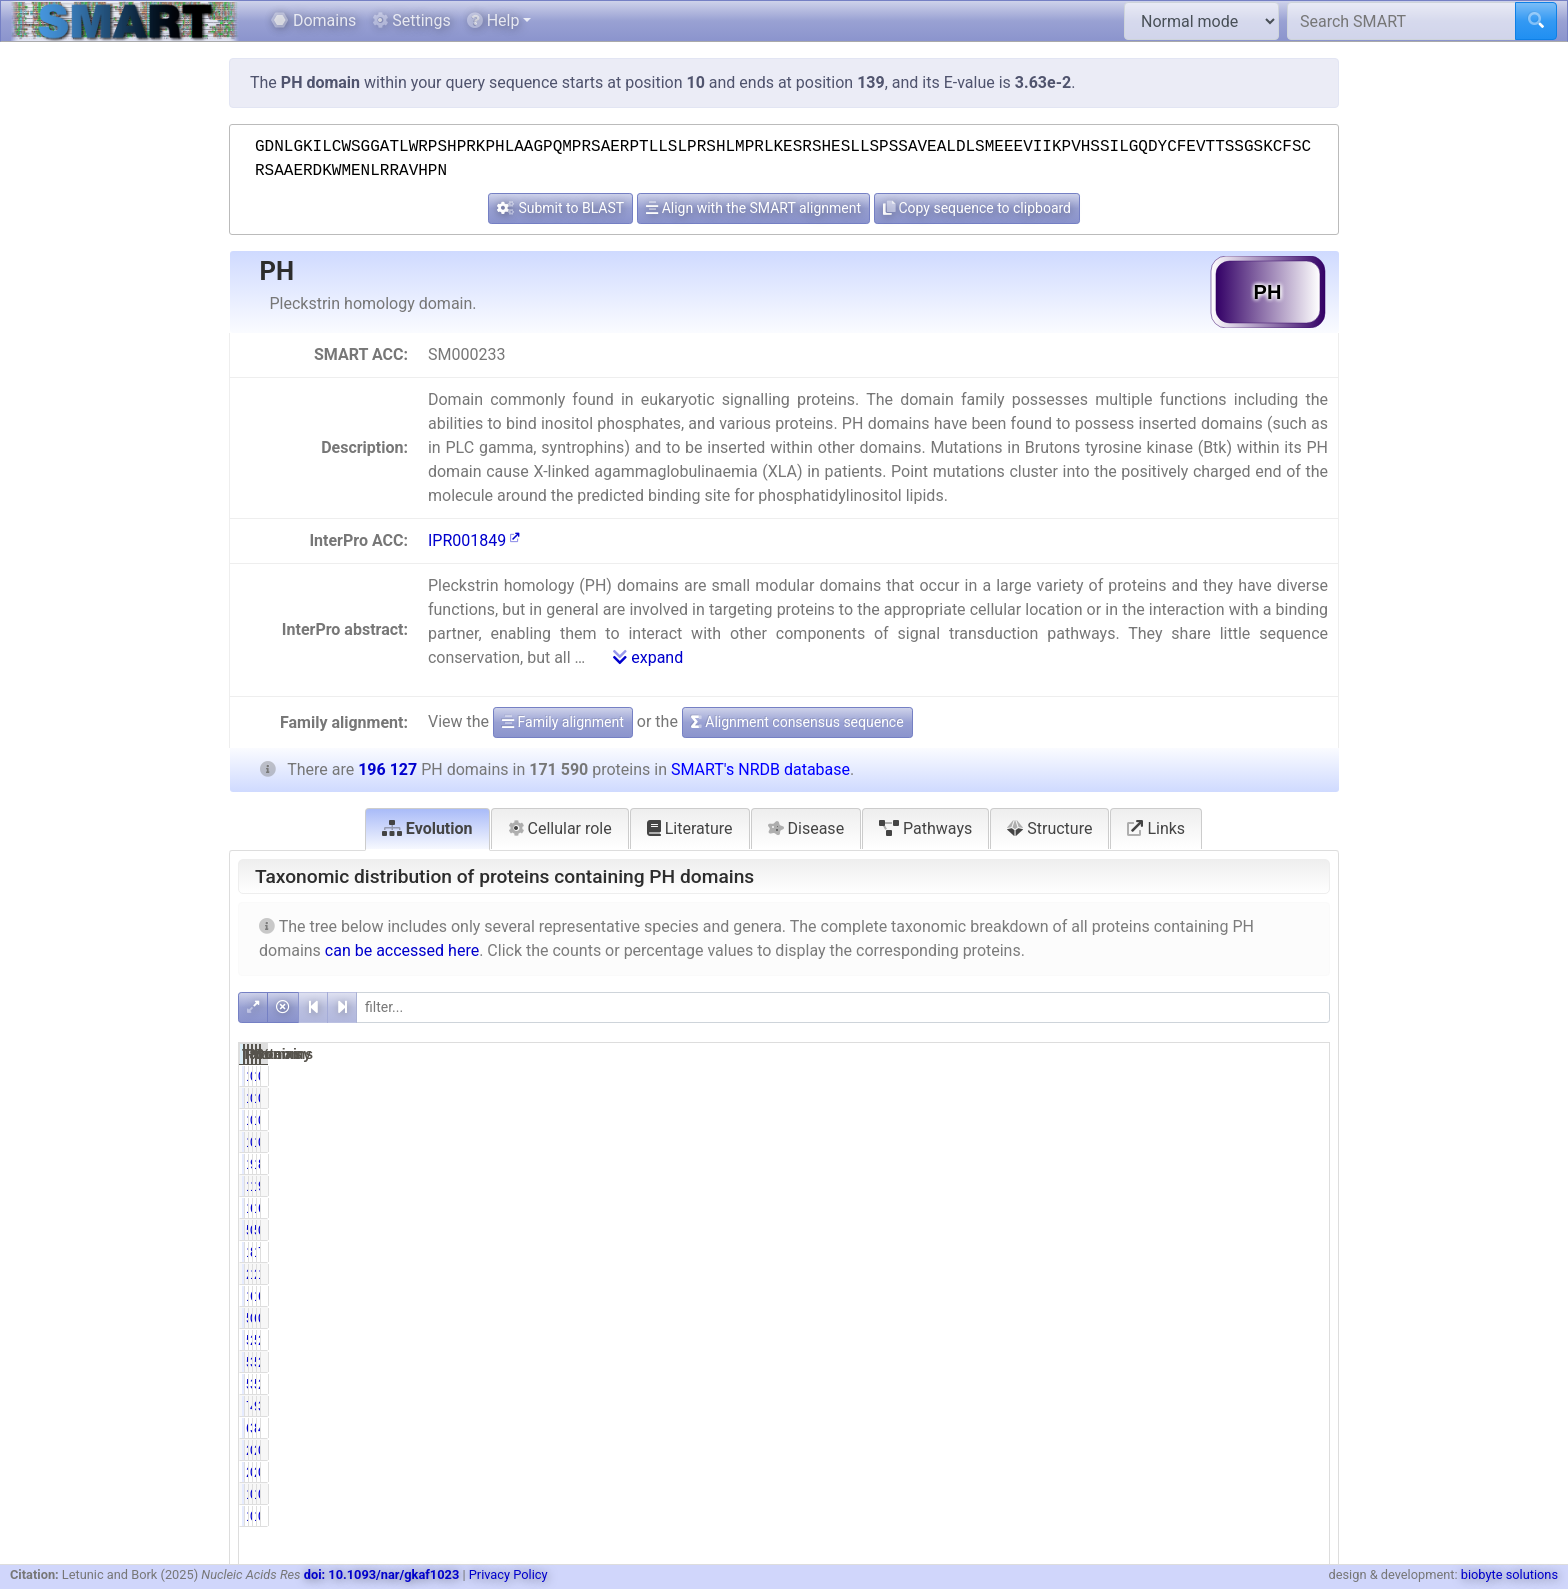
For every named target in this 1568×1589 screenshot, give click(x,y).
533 (1073, 1318)
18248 (1066, 1186)
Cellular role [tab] (560, 828)
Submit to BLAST (560, 208)
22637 (1220, 1274)
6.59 (1148, 1208)
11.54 (1299, 1274)
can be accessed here (402, 950)
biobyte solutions (1509, 1574)
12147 (1220, 1208)
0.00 (1148, 1076)
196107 (1216, 1164)
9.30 (1303, 1186)
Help (493, 20)
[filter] (843, 1007)
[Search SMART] (1401, 21)
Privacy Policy (508, 1574)
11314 (1066, 1208)
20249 (1066, 1274)
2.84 (1303, 1340)
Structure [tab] (1049, 828)
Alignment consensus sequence (797, 722)
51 (1232, 1230)
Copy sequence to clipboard (977, 208)
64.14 (1145, 1296)
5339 (1069, 1362)
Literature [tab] (690, 828)
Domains (313, 20)
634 (1227, 1318)
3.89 (1148, 1428)
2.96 (1148, 1340)
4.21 (1303, 1428)
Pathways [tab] (925, 828)
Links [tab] (1156, 828)
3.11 (1148, 1362)
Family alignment (563, 722)
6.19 (1303, 1208)
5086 (1069, 1340)
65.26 (1299, 1296)
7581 (1069, 1406)
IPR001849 (474, 540)
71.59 (1299, 1252)
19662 (1220, 1186)
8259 (1224, 1428)
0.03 (1148, 1230)
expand (648, 657)
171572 (1062, 1164)
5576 (1224, 1340)
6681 (1069, 1428)
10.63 (1145, 1186)
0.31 (1148, 1318)
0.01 (1148, 1120)
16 (1232, 1120)
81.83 (1145, 1252)
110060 (1062, 1296)
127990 (1216, 1296)
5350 (1224, 1362)
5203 (1069, 1384)
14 (1078, 1120)
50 (1078, 1230)
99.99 (1145, 1164)
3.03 (1148, 1384)
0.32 (1303, 1318)
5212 (1224, 1384)
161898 (1216, 1252)
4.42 (1148, 1406)
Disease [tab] (806, 828)
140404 (1062, 1252)
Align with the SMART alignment (753, 208)
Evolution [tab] (427, 828)
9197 (1224, 1406)
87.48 (1299, 1164)
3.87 (1303, 1406)
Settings (411, 20)
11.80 (1145, 1274)
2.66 (1303, 1384)
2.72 (1303, 1362)
